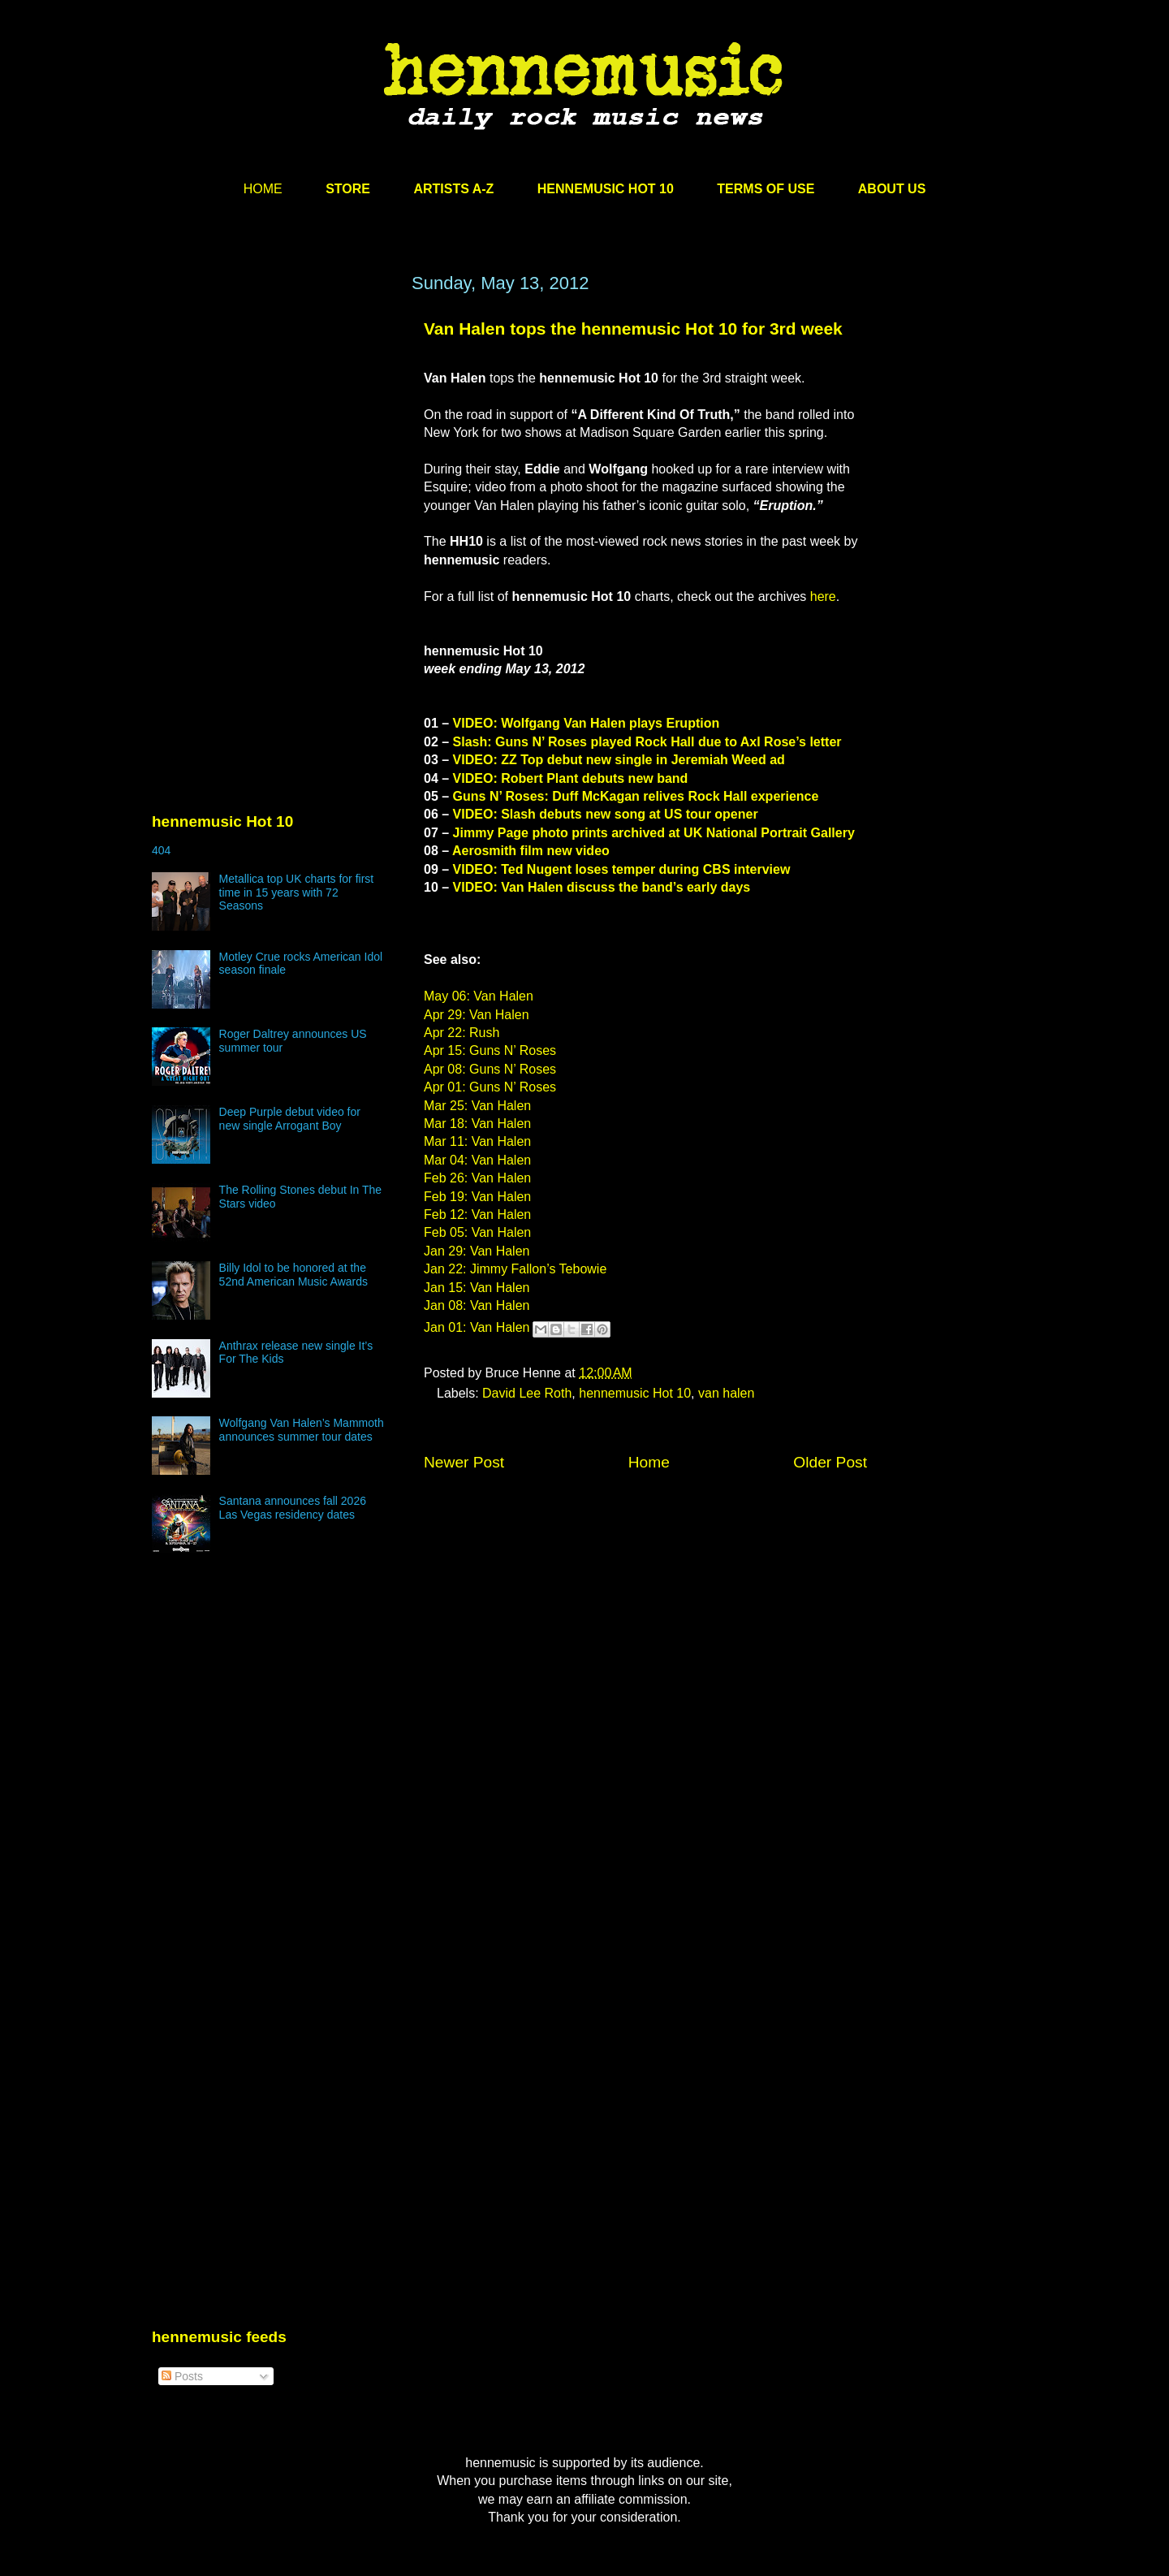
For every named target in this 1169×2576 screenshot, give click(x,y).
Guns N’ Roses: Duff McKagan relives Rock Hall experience (636, 796)
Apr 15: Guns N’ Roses (490, 1050)
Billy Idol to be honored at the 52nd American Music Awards (293, 1274)
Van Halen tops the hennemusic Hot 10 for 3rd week (633, 328)
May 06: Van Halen (478, 996)
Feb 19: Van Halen (477, 1197)
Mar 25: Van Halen (477, 1106)
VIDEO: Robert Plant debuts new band (570, 778)
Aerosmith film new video (531, 851)
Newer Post (464, 1462)
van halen (726, 1393)
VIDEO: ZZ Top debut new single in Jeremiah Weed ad (619, 760)
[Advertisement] (273, 427)
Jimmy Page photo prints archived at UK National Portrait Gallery (654, 833)
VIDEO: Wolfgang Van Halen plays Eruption (586, 723)
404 (161, 850)
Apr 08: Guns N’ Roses (490, 1069)
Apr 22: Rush (461, 1032)
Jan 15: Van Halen (476, 1287)
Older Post (830, 1462)
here (823, 596)
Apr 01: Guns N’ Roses (490, 1087)
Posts (182, 2376)
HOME (263, 189)
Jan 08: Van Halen (476, 1305)
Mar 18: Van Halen (477, 1123)
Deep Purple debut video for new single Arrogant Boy (289, 1118)
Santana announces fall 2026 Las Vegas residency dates (292, 1507)
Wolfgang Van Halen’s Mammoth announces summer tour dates (301, 1429)
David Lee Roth (527, 1393)
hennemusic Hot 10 (635, 1393)
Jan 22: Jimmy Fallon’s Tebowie (515, 1269)
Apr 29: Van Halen (476, 1015)
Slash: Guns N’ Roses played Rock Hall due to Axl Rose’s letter (647, 742)
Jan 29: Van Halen (476, 1251)
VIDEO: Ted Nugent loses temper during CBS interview (622, 869)
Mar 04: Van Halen (477, 1160)
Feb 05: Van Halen (477, 1232)
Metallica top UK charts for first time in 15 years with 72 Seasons (296, 892)
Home (649, 1462)
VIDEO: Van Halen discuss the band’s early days (602, 887)
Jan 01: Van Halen (476, 1328)
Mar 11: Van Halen (477, 1141)
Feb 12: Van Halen (477, 1214)
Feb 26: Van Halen (477, 1178)
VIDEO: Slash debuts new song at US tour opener (605, 814)
